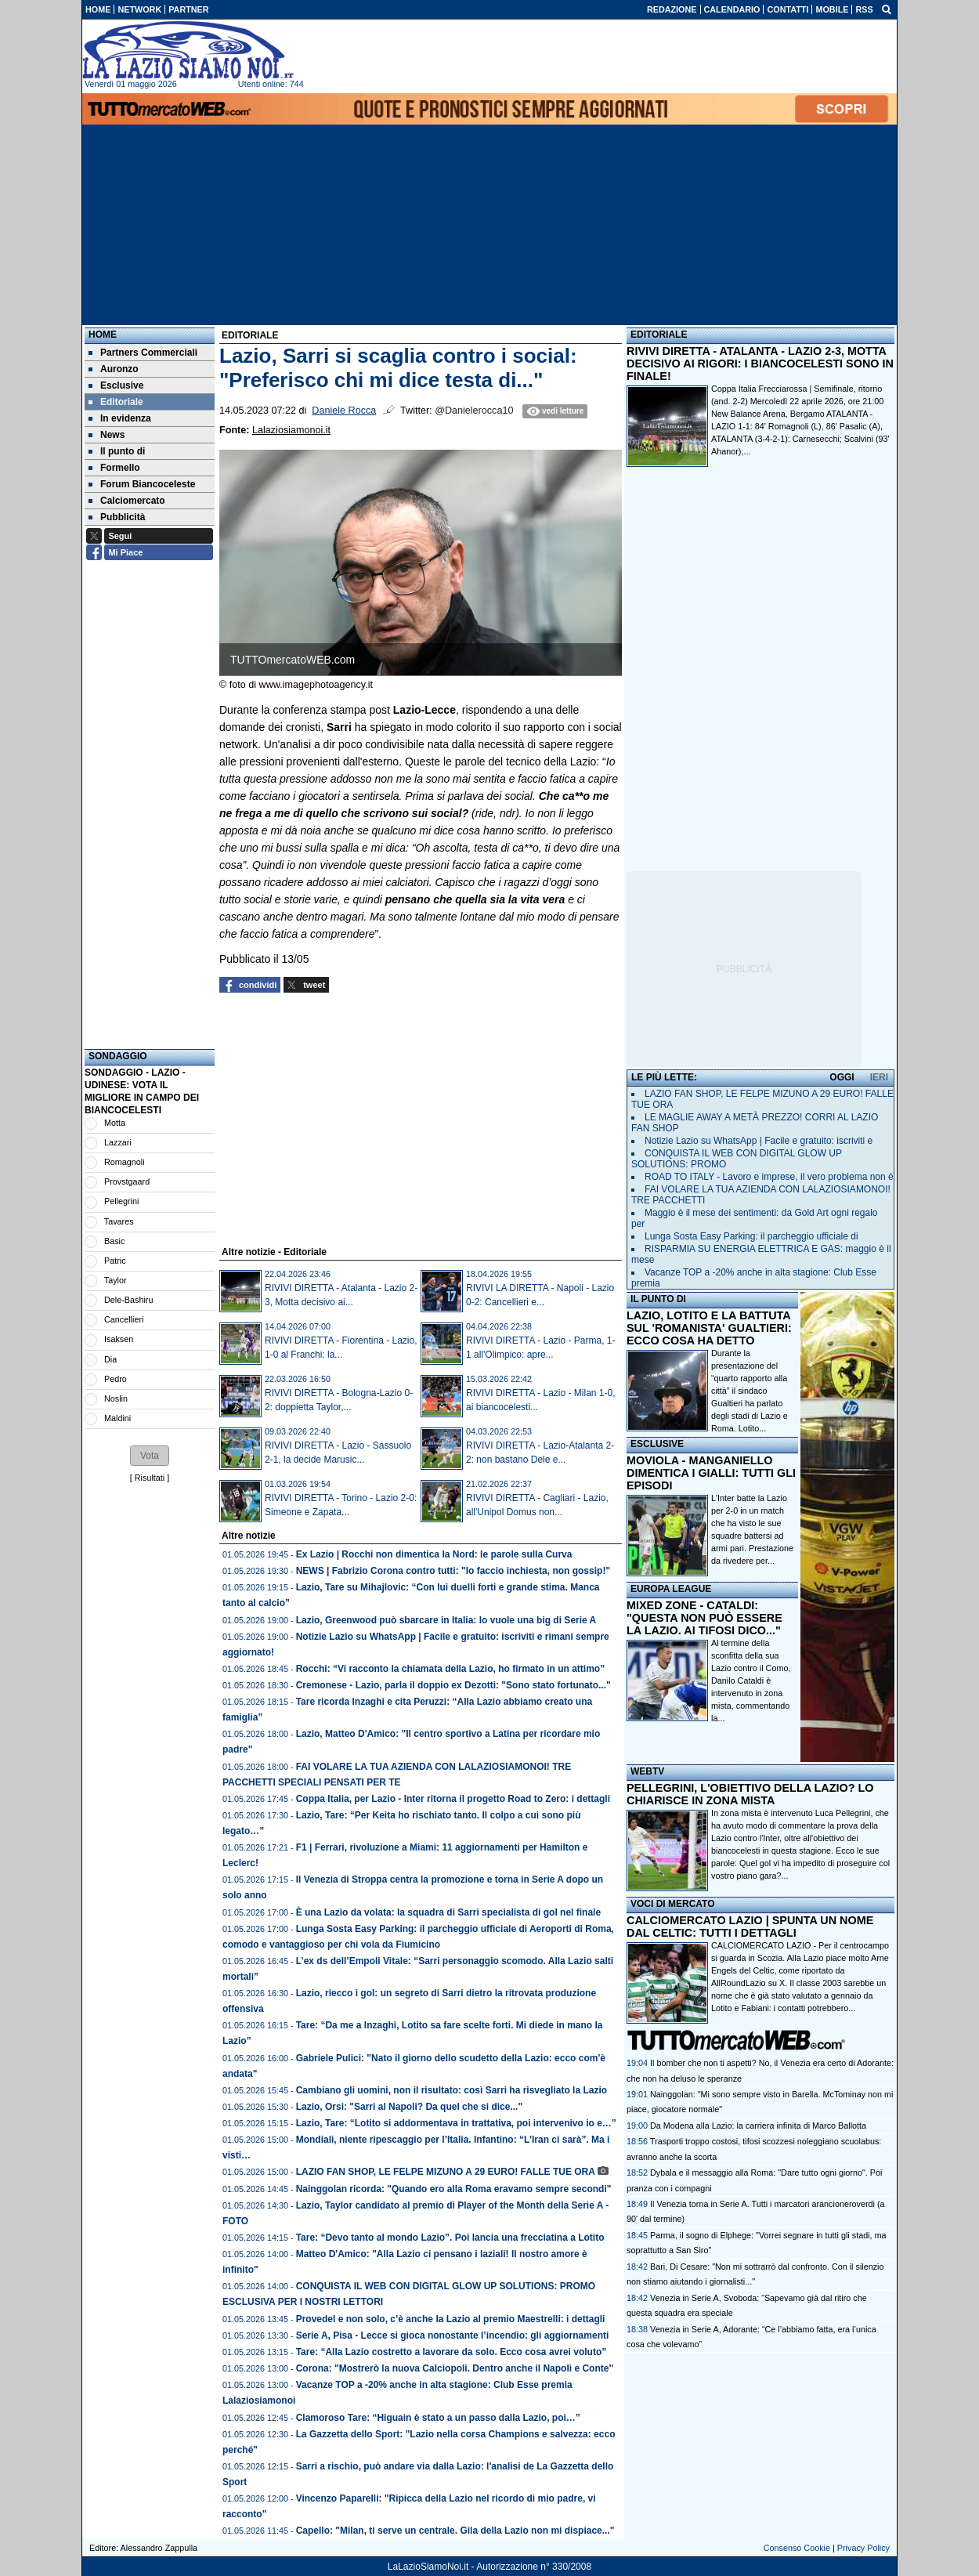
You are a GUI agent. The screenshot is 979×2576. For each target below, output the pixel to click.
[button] (149, 1455)
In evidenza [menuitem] (120, 418)
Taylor (115, 1280)
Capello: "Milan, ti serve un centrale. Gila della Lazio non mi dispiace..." (455, 2530)
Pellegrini (121, 1201)
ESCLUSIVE (657, 1443)
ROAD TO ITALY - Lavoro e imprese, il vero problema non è (769, 1176)
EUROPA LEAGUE (670, 1588)
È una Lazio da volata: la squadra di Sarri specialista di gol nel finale (448, 1912)
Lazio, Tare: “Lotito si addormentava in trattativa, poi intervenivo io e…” (456, 2123)
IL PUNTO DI (658, 1298)
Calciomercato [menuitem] (127, 500)
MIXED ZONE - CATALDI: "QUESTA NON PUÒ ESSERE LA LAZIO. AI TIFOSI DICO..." (704, 1618)
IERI (879, 1077)
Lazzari (118, 1142)
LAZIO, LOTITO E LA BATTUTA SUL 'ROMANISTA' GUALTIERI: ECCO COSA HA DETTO (709, 1328)
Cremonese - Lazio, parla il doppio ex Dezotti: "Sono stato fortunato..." (453, 1685)
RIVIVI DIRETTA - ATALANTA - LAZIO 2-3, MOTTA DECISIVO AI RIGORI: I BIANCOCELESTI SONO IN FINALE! (760, 363)
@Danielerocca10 (474, 410)
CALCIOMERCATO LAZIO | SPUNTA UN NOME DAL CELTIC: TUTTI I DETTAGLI (750, 1926)
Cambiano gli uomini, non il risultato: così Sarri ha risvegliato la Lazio (451, 2090)
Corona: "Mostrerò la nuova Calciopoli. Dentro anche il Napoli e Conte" (454, 2368)
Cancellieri (123, 1319)
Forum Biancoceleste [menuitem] (142, 484)
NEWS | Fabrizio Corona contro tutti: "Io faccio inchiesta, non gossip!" (453, 1570)
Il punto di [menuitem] (117, 451)
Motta (114, 1122)
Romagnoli (124, 1162)
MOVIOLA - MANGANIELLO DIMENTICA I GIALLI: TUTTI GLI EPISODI (711, 1473)
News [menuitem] (107, 434)
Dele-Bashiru (128, 1299)
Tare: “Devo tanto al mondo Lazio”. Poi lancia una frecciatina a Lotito (450, 2237)
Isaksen (118, 1339)
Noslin (116, 1398)
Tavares (119, 1221)
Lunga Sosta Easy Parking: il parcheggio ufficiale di (751, 1236)
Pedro (115, 1379)
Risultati (149, 1477)
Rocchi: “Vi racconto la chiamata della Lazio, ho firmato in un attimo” (450, 1668)
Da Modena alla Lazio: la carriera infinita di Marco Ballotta (758, 2125)
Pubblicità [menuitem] (117, 517)
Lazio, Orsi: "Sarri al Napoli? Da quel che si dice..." (409, 2106)
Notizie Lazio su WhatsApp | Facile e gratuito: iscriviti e (758, 1140)
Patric (115, 1260)
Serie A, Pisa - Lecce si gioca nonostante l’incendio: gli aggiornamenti (454, 2335)
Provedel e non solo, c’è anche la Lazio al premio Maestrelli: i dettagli (450, 2319)
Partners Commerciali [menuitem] (143, 352)
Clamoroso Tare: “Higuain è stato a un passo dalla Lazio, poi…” (438, 2417)
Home (103, 334)
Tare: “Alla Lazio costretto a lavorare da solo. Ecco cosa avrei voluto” (451, 2351)
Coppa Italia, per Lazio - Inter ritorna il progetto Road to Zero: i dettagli (453, 1798)
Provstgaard (127, 1181)
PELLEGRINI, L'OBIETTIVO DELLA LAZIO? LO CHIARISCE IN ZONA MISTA (750, 1794)
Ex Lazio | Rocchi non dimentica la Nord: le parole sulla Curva (434, 1554)
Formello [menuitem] (114, 467)
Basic (114, 1241)
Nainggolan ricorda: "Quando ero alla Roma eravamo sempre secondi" (454, 2188)
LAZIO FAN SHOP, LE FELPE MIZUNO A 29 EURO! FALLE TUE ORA (445, 2171)
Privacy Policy (863, 2547)
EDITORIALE (658, 334)
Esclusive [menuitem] (116, 385)
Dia (110, 1359)
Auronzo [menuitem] (114, 369)
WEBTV (647, 1771)
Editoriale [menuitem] (116, 401)
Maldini (117, 1418)
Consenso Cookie (797, 2547)
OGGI (841, 1077)
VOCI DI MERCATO (672, 1903)
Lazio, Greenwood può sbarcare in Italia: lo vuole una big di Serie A (446, 1620)
